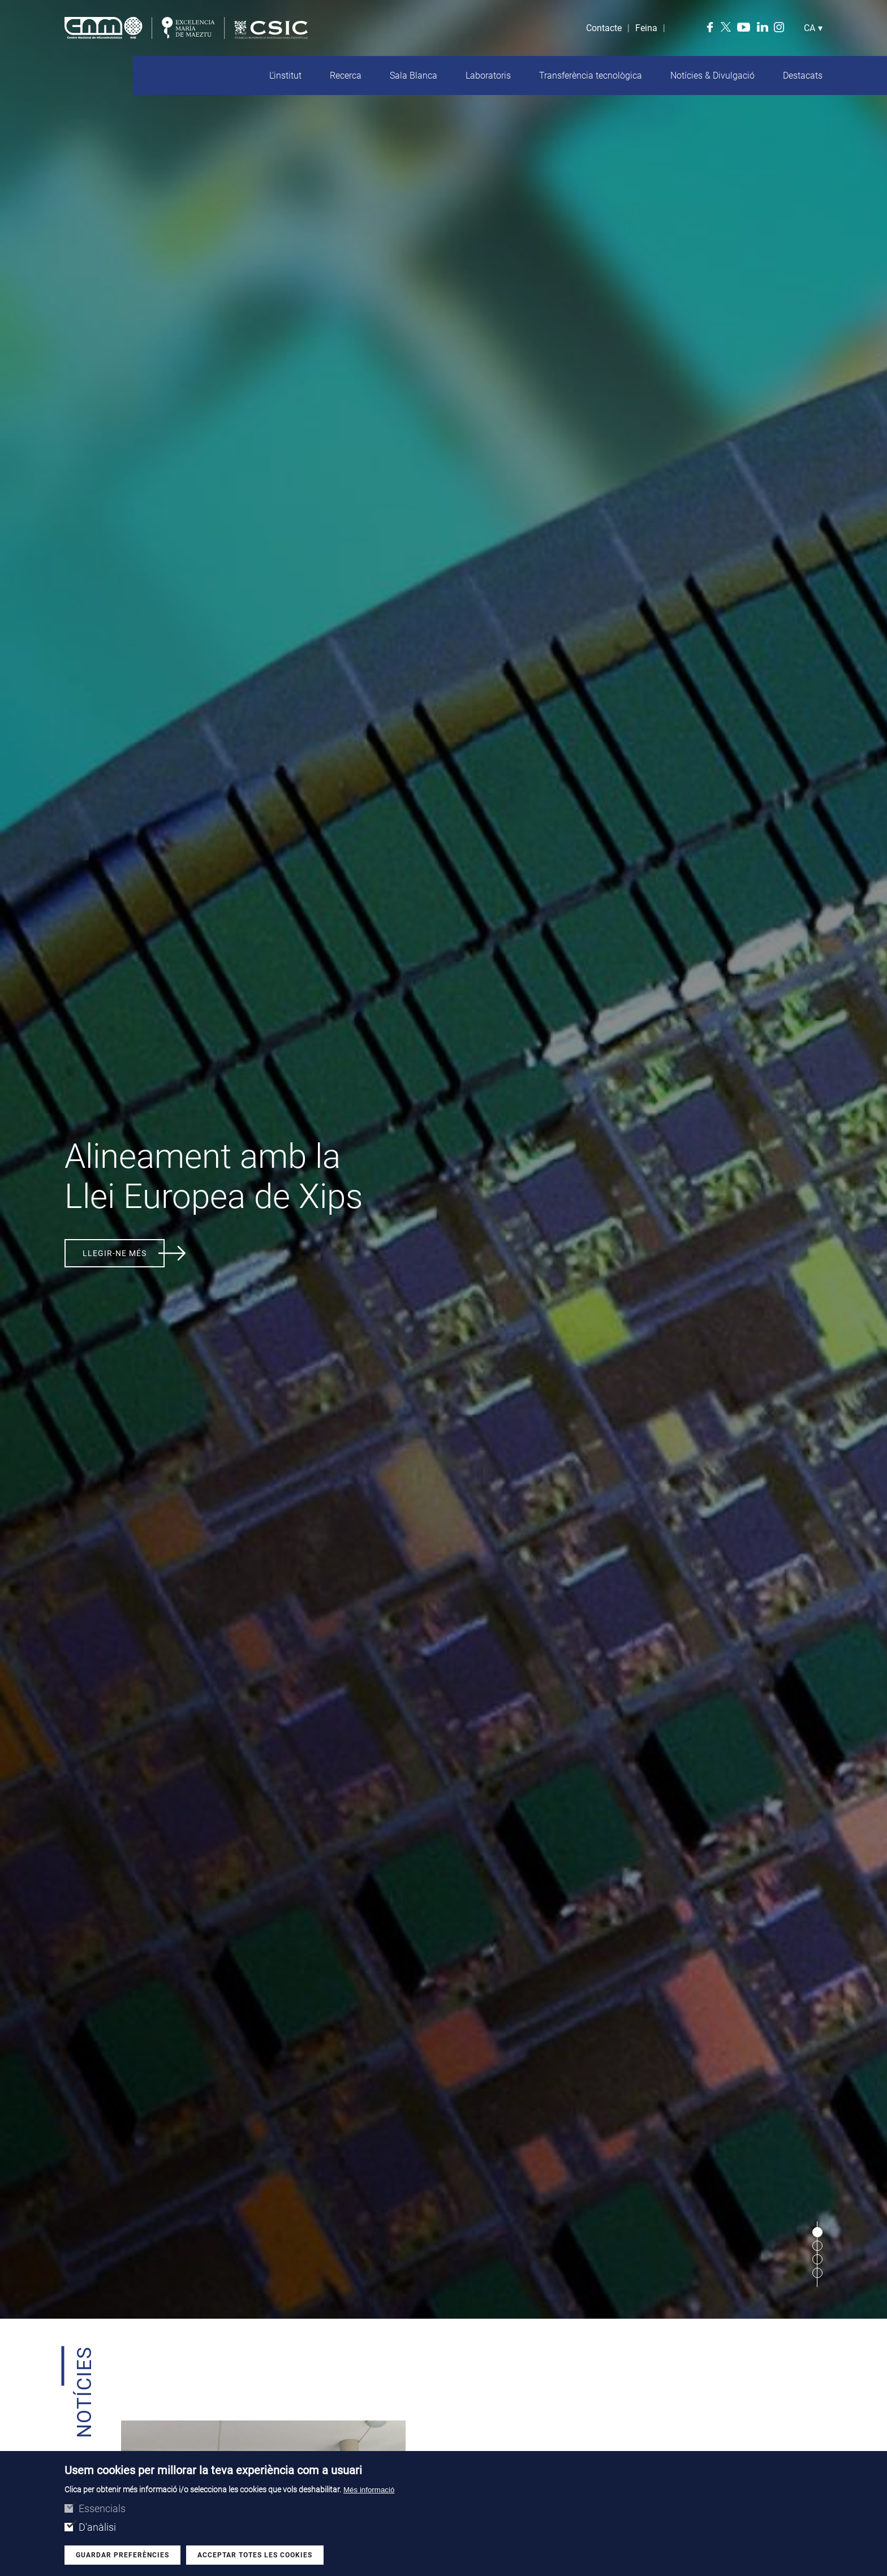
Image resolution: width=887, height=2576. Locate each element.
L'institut (285, 75)
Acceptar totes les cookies (254, 2555)
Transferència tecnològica (590, 75)
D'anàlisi (97, 2527)
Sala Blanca (413, 75)
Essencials (102, 2508)
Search (676, 28)
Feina (646, 28)
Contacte (604, 28)
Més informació (368, 2490)
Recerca (345, 75)
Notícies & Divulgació (712, 75)
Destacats (803, 75)
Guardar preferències (122, 2555)
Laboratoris (488, 75)
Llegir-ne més (115, 1253)
